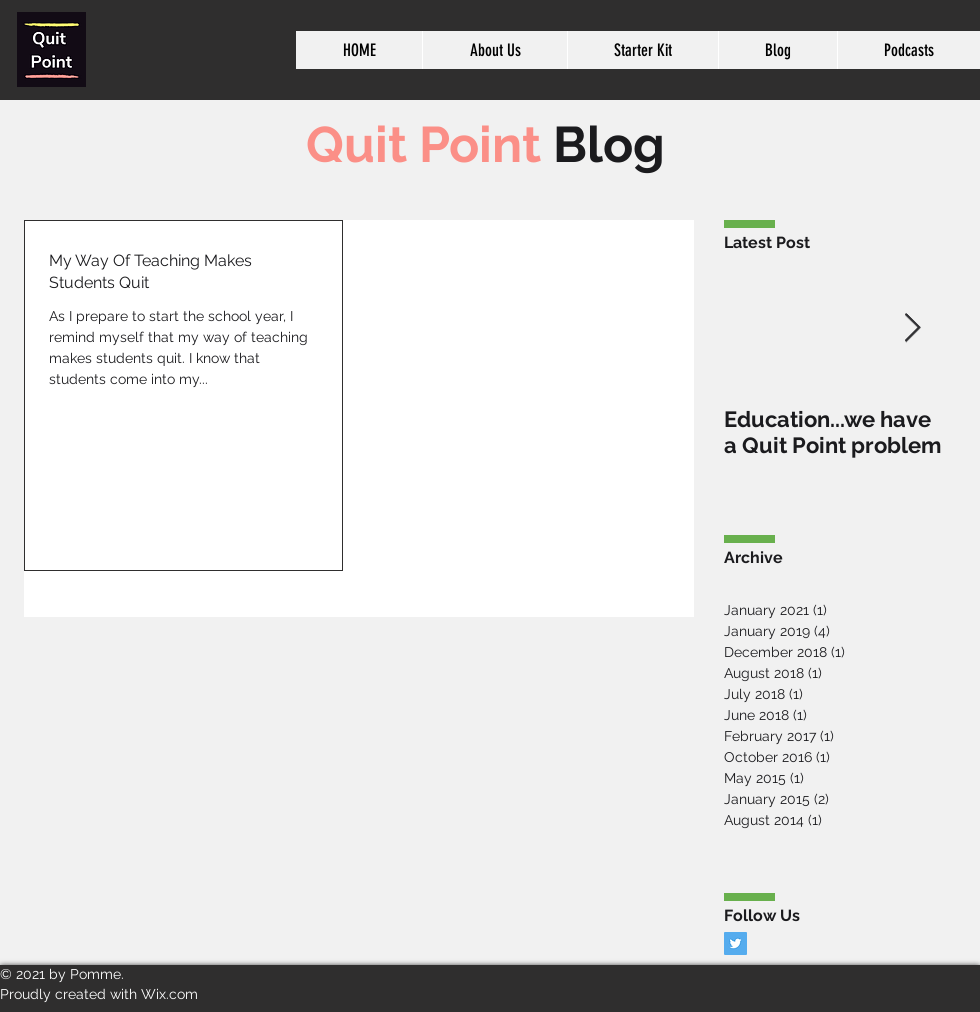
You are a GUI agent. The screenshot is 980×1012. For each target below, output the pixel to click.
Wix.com (169, 994)
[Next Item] (912, 329)
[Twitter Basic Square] (735, 943)
